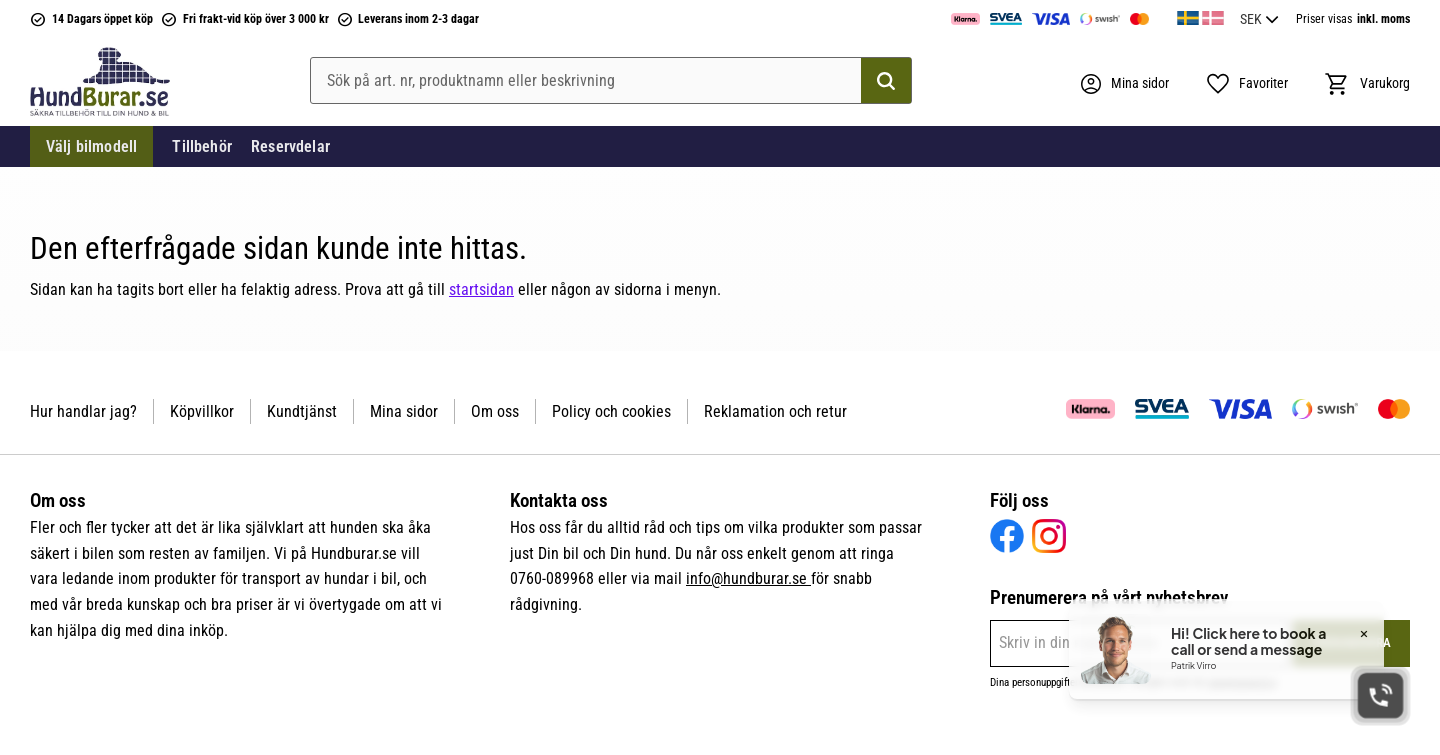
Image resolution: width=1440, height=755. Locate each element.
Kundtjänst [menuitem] (302, 411)
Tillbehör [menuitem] (201, 146)
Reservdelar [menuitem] (290, 146)
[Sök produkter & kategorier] (611, 81)
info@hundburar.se (748, 578)
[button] (1246, 84)
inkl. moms (1383, 19)
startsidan (481, 289)
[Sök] (886, 81)
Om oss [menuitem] (495, 411)
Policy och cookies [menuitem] (611, 411)
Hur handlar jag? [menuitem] (83, 411)
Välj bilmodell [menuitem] (91, 146)
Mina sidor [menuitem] (404, 411)
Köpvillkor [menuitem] (202, 411)
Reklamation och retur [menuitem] (775, 411)
